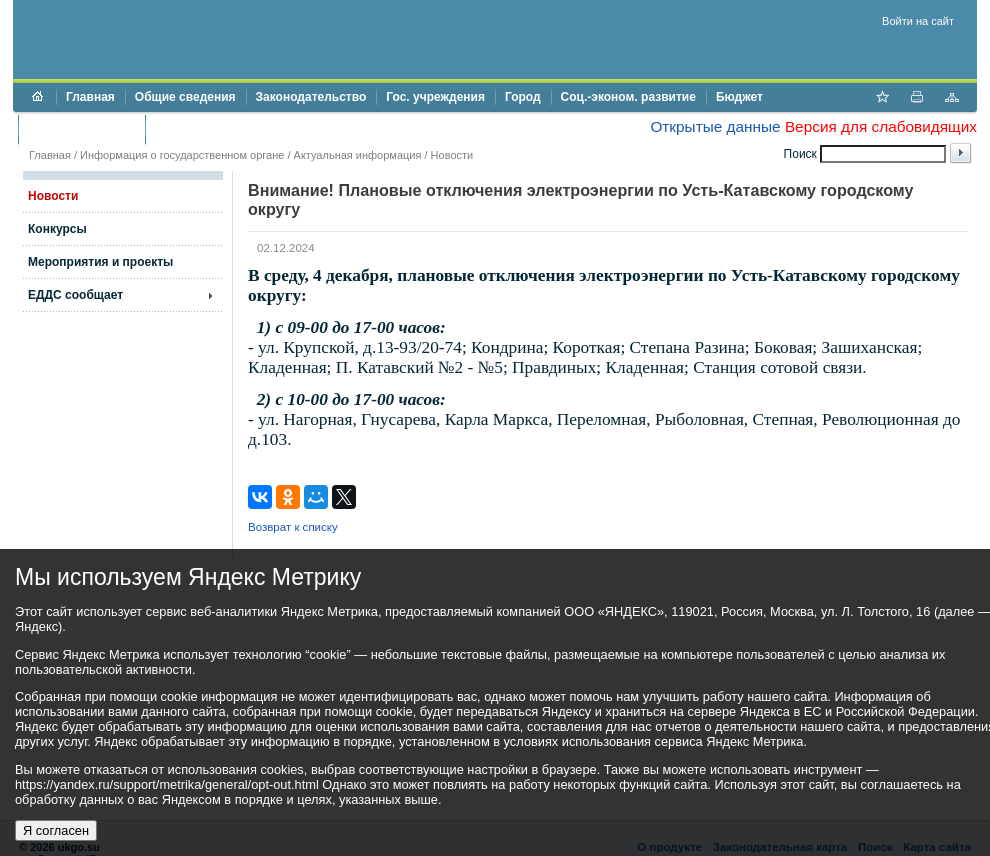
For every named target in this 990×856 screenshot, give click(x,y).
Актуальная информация (358, 155)
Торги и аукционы (81, 129)
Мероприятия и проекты (100, 262)
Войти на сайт (918, 21)
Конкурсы (57, 229)
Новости (452, 155)
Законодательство (311, 97)
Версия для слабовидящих (881, 126)
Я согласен (56, 830)
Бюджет (739, 97)
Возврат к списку (293, 527)
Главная (90, 97)
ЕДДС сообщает (75, 295)
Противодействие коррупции (241, 129)
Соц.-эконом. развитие (628, 97)
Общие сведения (185, 97)
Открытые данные (715, 126)
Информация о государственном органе (182, 155)
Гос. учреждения (435, 97)
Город (523, 97)
